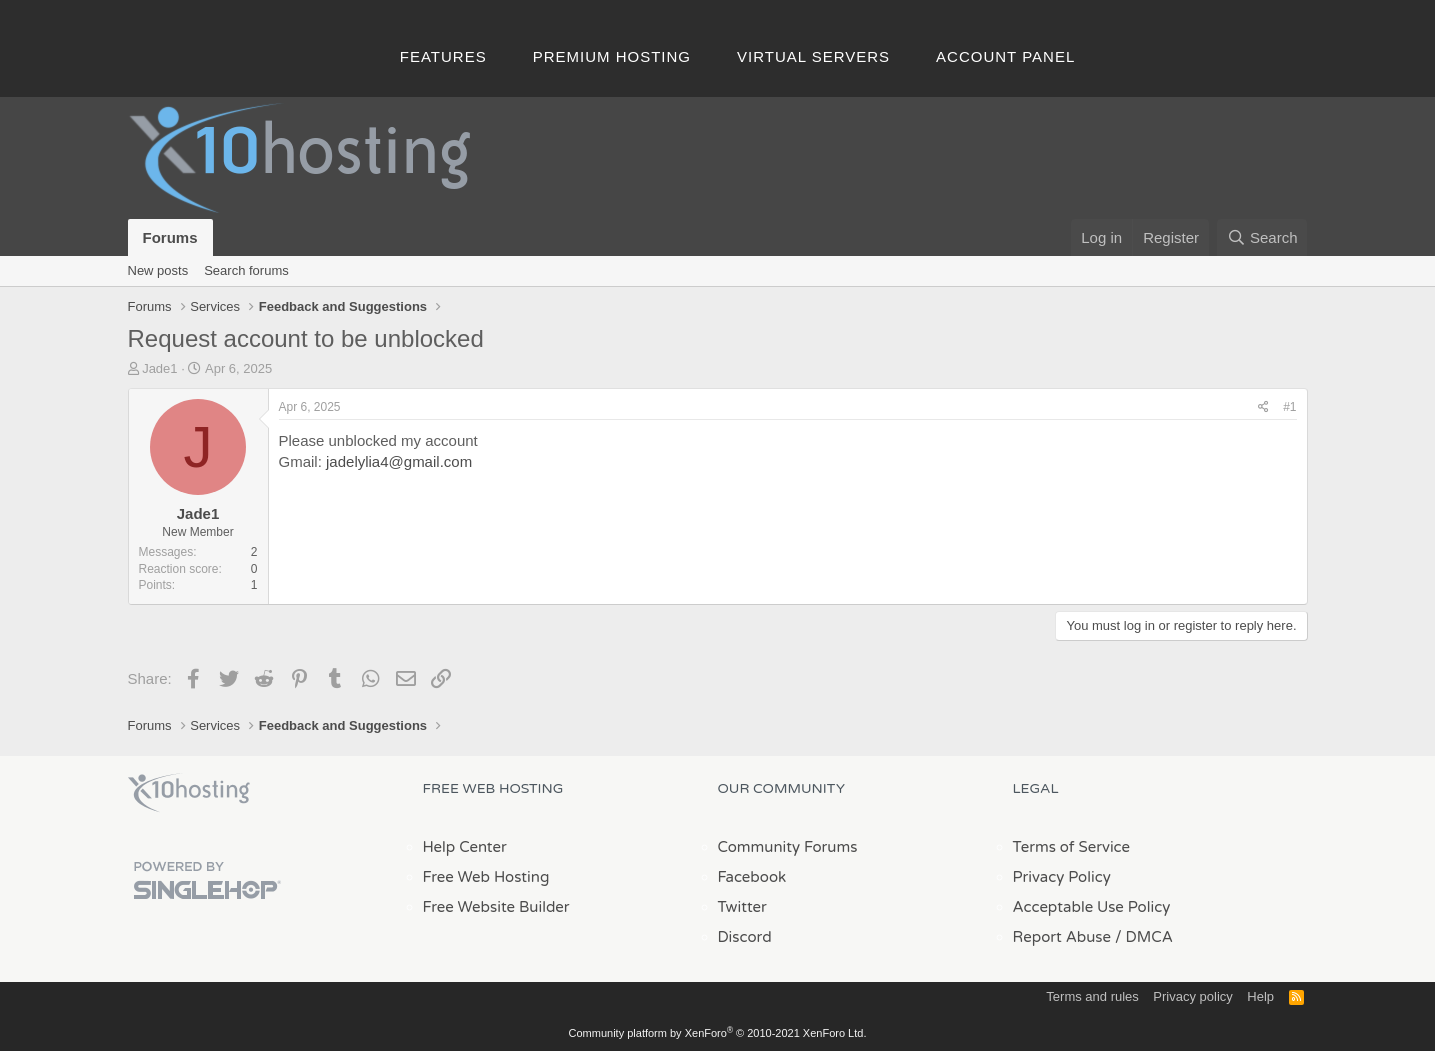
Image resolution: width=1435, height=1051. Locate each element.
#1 (1289, 407)
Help (1260, 996)
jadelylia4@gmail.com (399, 461)
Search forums (246, 270)
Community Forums (788, 847)
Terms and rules (1092, 996)
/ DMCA (1144, 937)
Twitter (742, 907)
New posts (158, 270)
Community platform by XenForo (718, 1033)
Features (443, 56)
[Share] (1263, 407)
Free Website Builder (496, 907)
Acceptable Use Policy (1092, 907)
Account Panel (1005, 56)
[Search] (1262, 237)
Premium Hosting (612, 56)
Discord (745, 937)
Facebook (752, 877)
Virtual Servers (813, 56)
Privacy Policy (1062, 877)
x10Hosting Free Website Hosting (189, 793)
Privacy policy (1192, 996)
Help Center (465, 847)
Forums (170, 237)
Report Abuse (1062, 937)
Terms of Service (1072, 847)
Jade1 (159, 368)
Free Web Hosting (486, 877)
